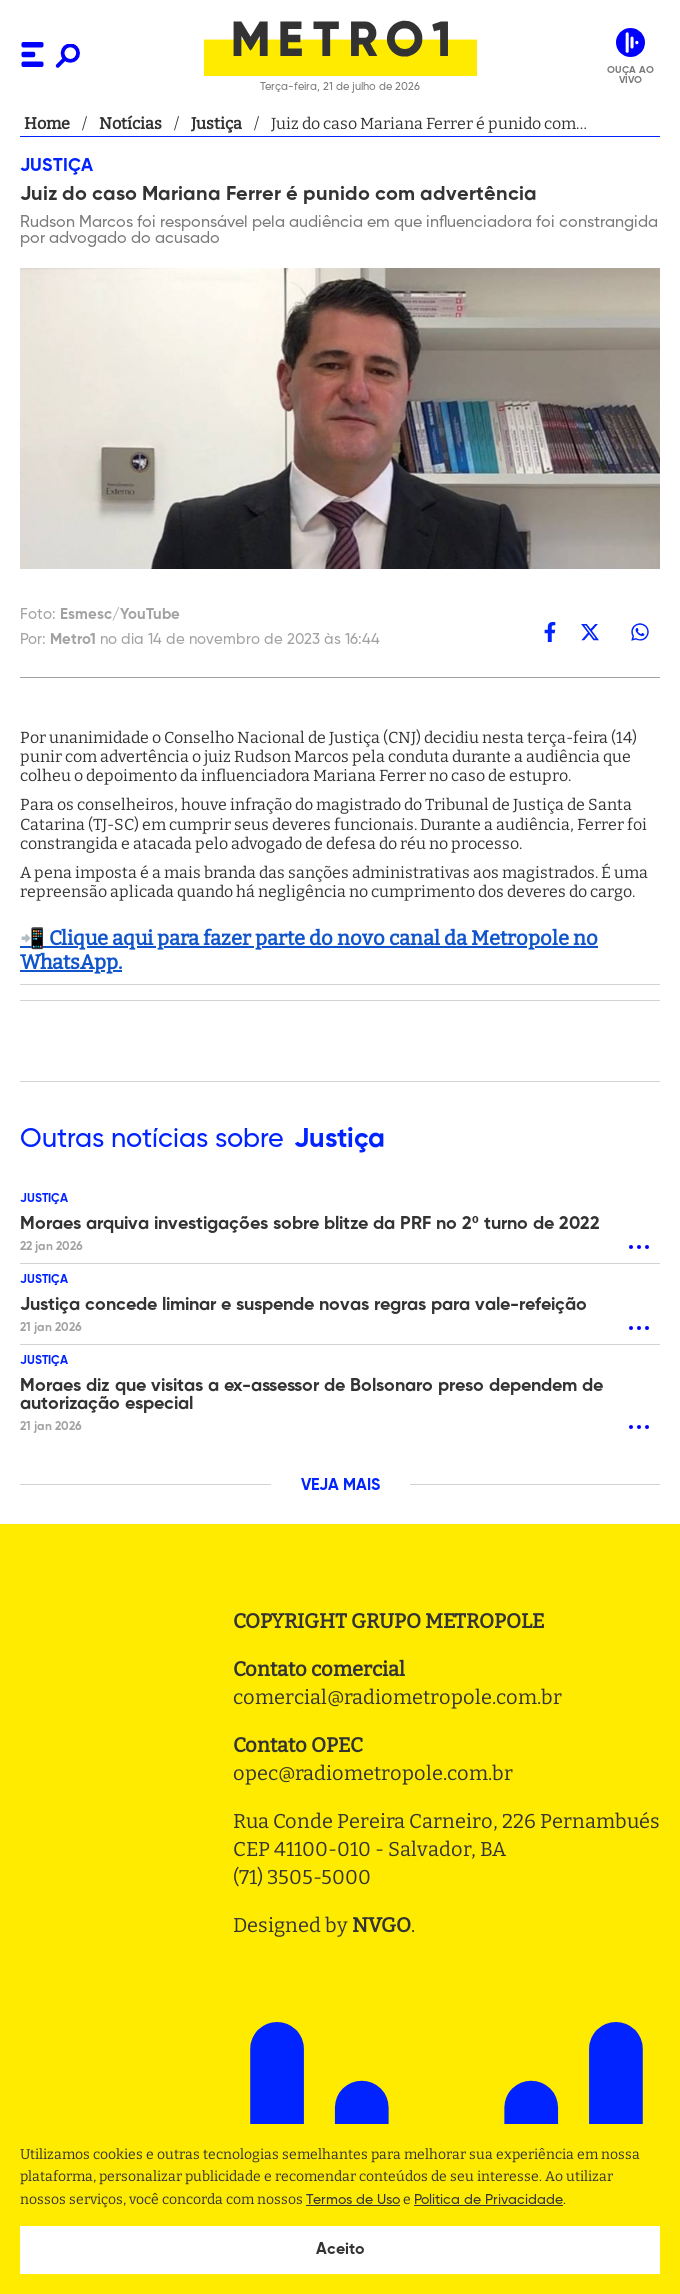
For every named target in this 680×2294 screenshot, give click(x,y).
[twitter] (590, 632)
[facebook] (550, 632)
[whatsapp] (640, 632)
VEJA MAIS (340, 1486)
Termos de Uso (353, 2200)
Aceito (340, 2250)
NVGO (381, 1925)
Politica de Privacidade (488, 2200)
